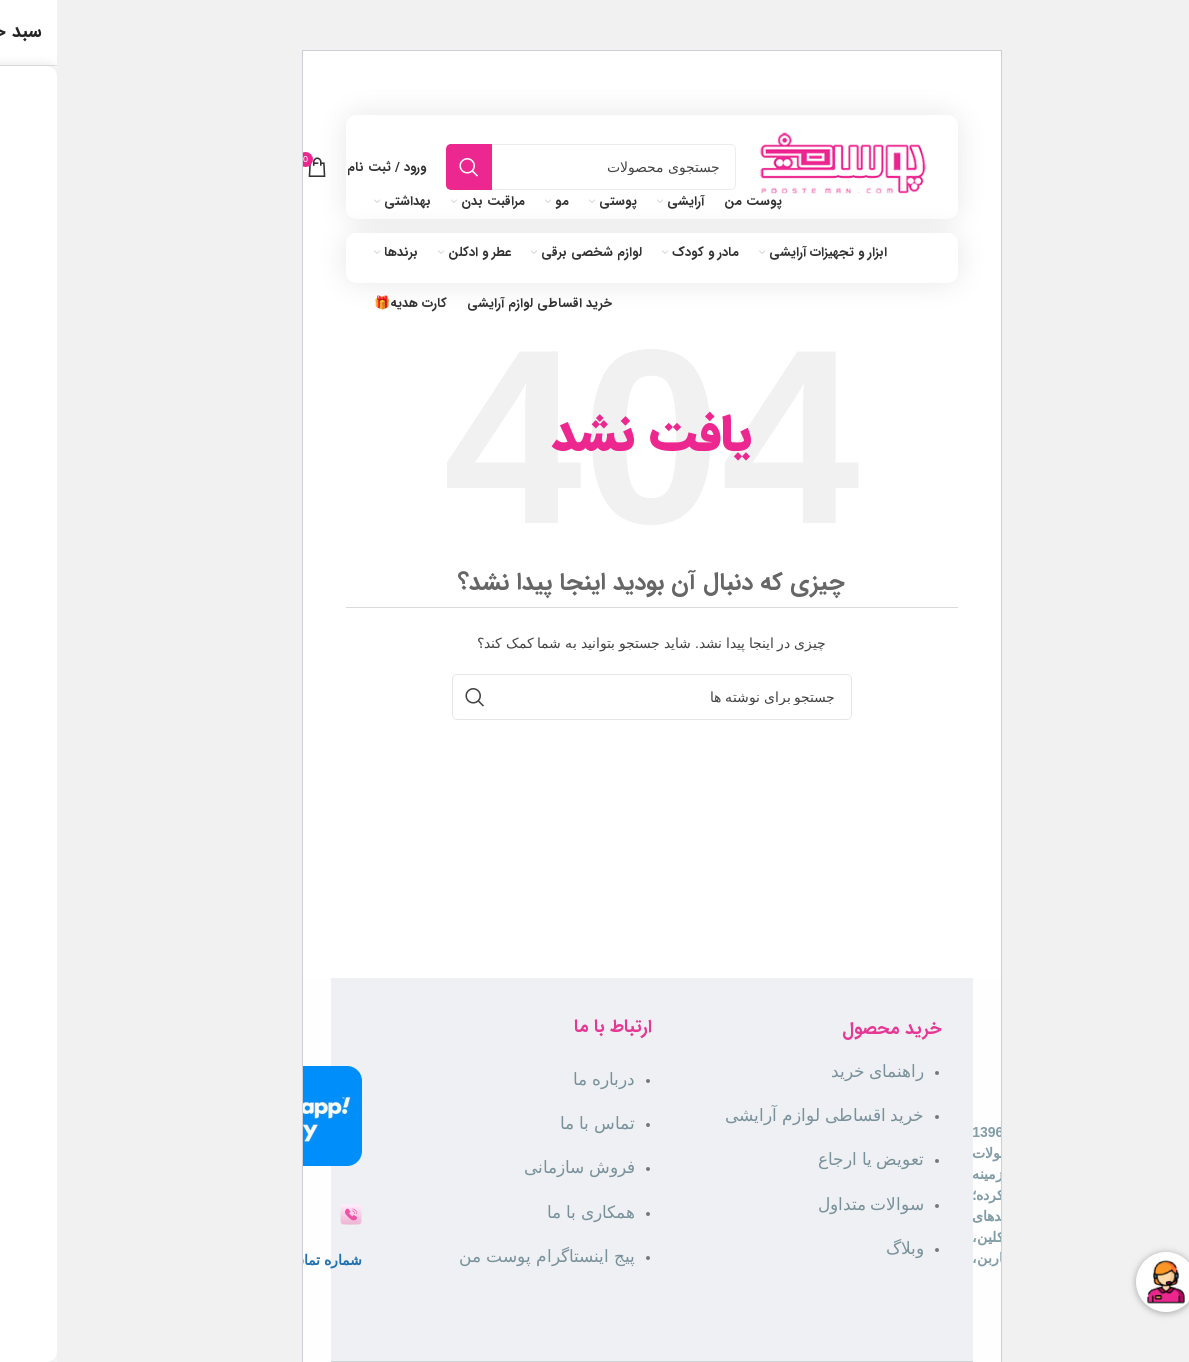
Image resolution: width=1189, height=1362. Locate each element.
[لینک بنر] (594, 25)
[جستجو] (534, 167)
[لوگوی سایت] (786, 166)
